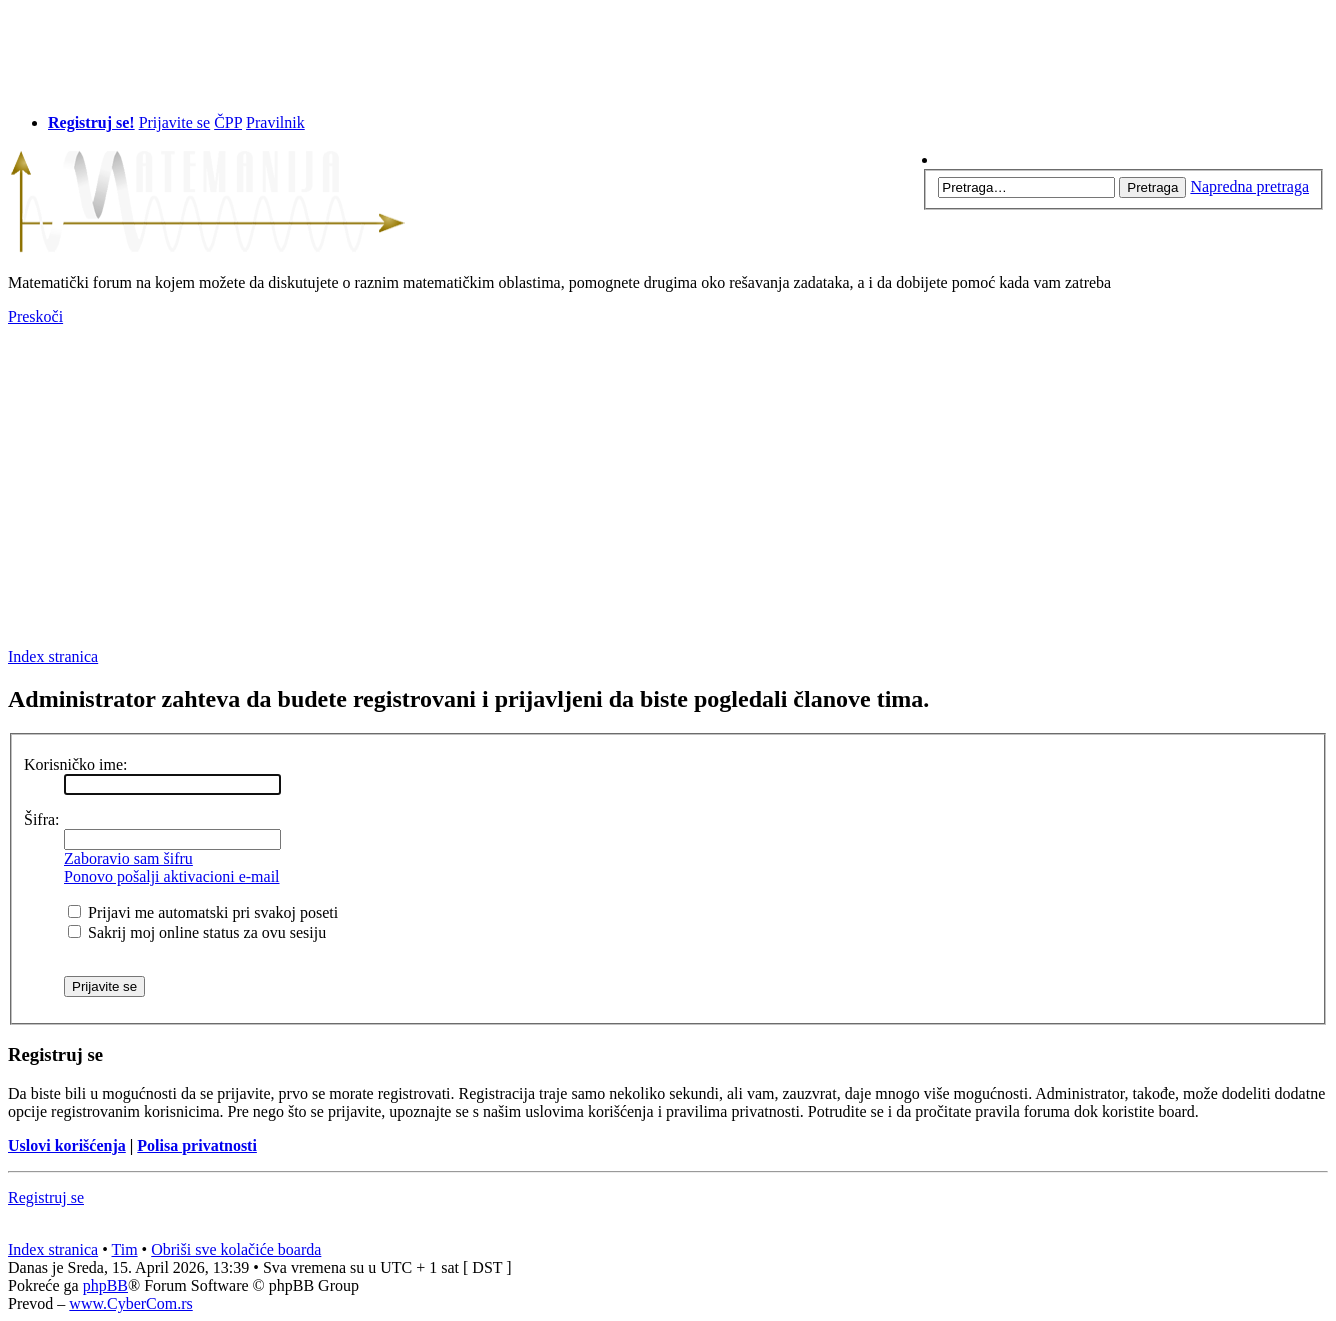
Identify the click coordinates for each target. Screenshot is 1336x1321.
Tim (125, 1249)
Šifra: (42, 819)
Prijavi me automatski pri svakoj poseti (203, 912)
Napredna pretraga (1249, 186)
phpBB (105, 1285)
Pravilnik (275, 122)
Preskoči (35, 316)
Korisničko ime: (76, 764)
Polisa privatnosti (197, 1145)
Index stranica (53, 656)
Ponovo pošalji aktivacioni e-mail (172, 876)
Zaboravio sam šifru (128, 858)
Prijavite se (175, 122)
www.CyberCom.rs (130, 1303)
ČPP (228, 122)
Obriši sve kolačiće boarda (236, 1249)
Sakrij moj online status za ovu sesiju (197, 932)
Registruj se (46, 1197)
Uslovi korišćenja (67, 1145)
